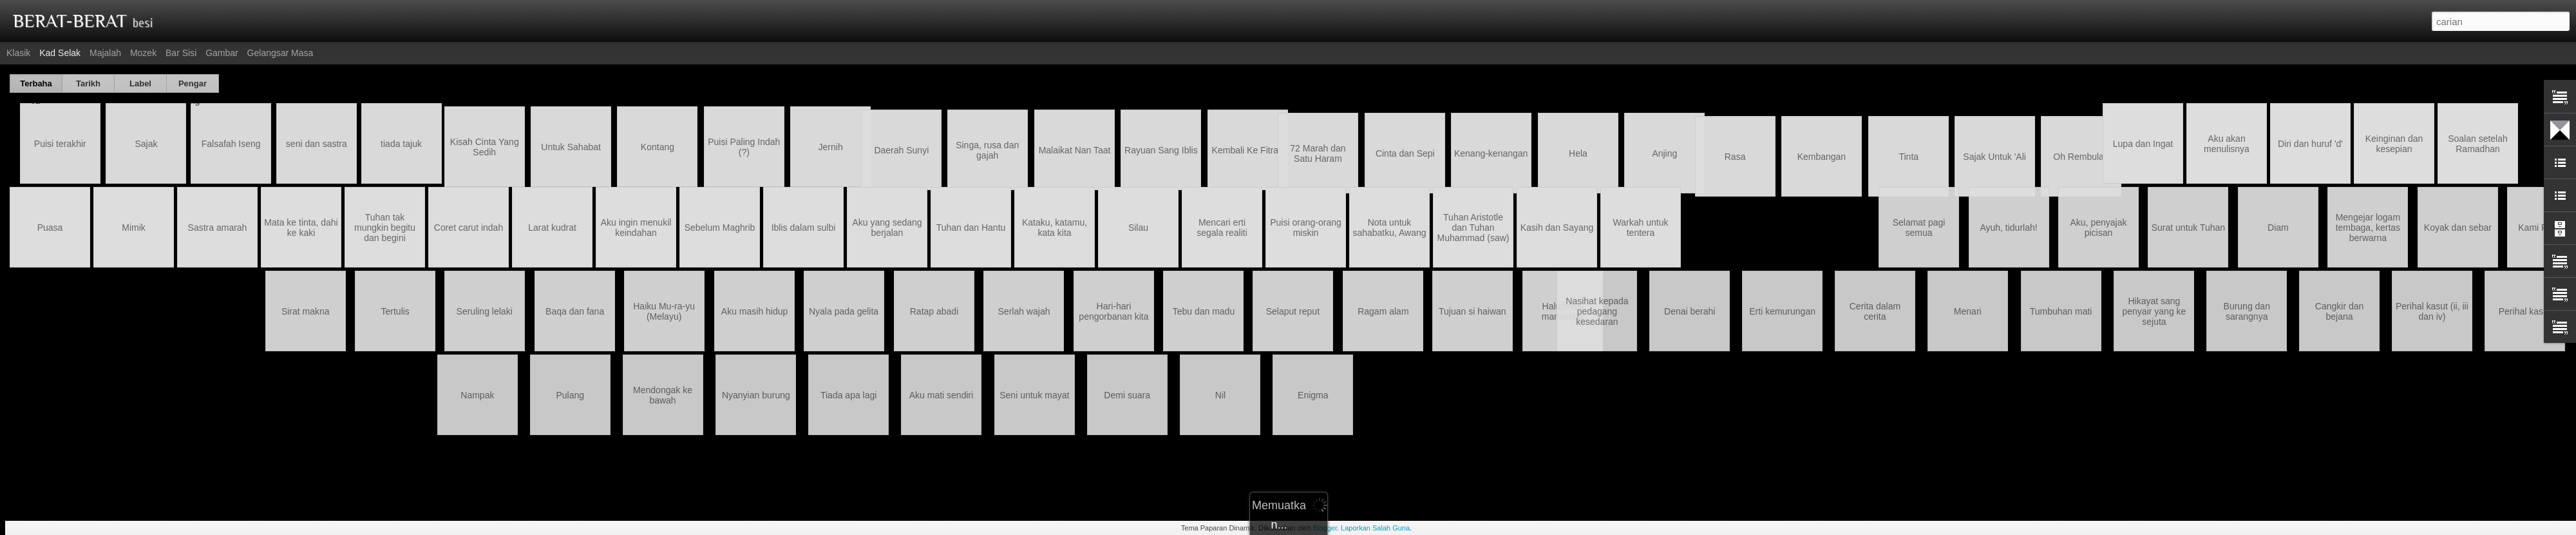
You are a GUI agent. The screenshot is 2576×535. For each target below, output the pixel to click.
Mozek (143, 53)
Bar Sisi (181, 53)
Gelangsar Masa (280, 53)
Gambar (221, 53)
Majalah (105, 53)
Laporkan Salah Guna (1375, 528)
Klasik (18, 53)
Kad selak (59, 53)
